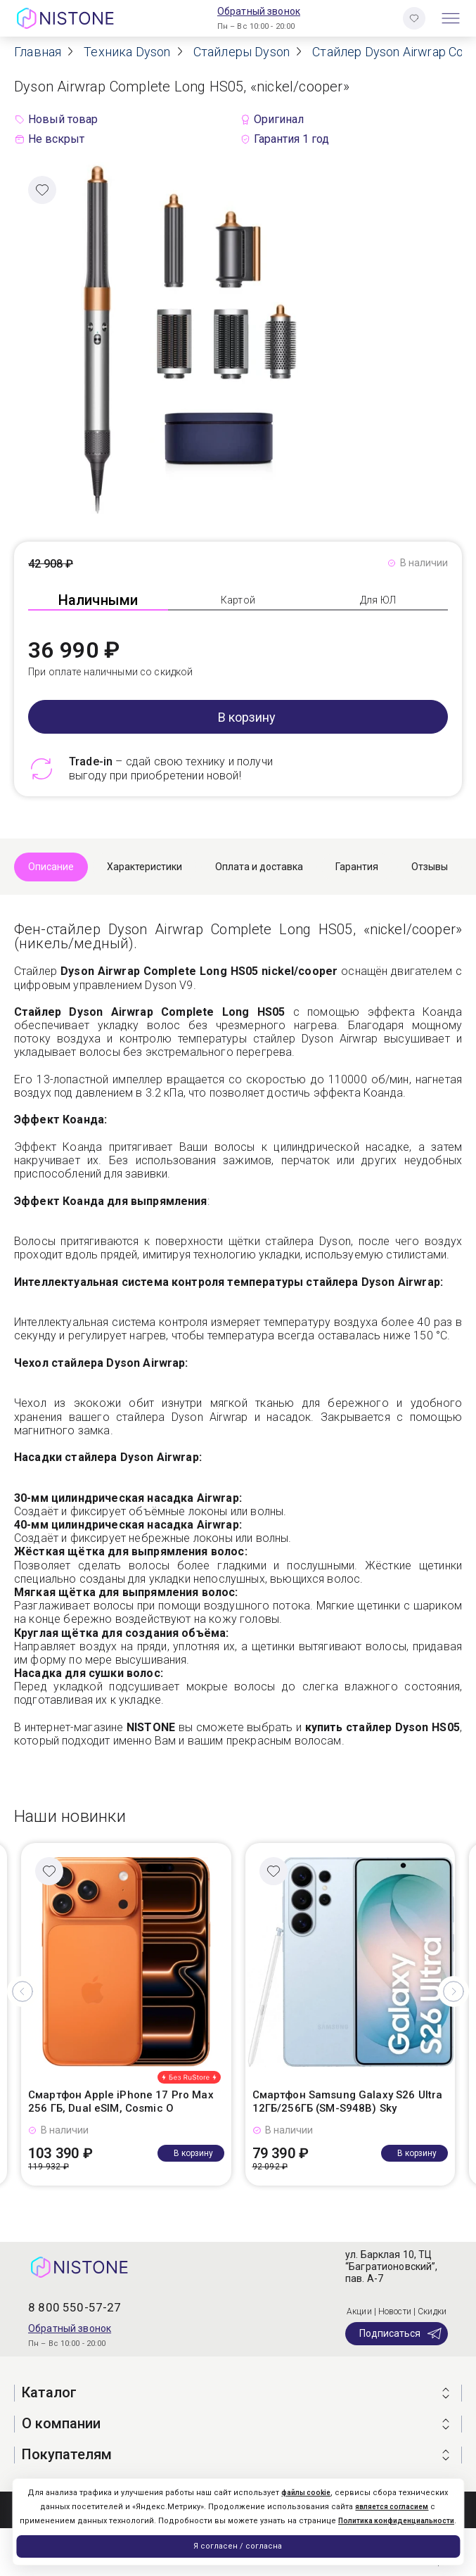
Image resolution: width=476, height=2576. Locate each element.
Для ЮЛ (378, 600)
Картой (238, 600)
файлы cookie (305, 2493)
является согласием (391, 2507)
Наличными (98, 600)
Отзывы (429, 866)
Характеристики (144, 866)
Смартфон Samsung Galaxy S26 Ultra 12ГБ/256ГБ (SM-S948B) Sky (347, 2102)
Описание (51, 866)
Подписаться (401, 2333)
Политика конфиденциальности (396, 2521)
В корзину (247, 717)
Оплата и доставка (259, 866)
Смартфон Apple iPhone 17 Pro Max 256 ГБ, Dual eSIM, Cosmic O (121, 2102)
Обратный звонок (258, 11)
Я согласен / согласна (237, 2546)
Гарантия (356, 866)
